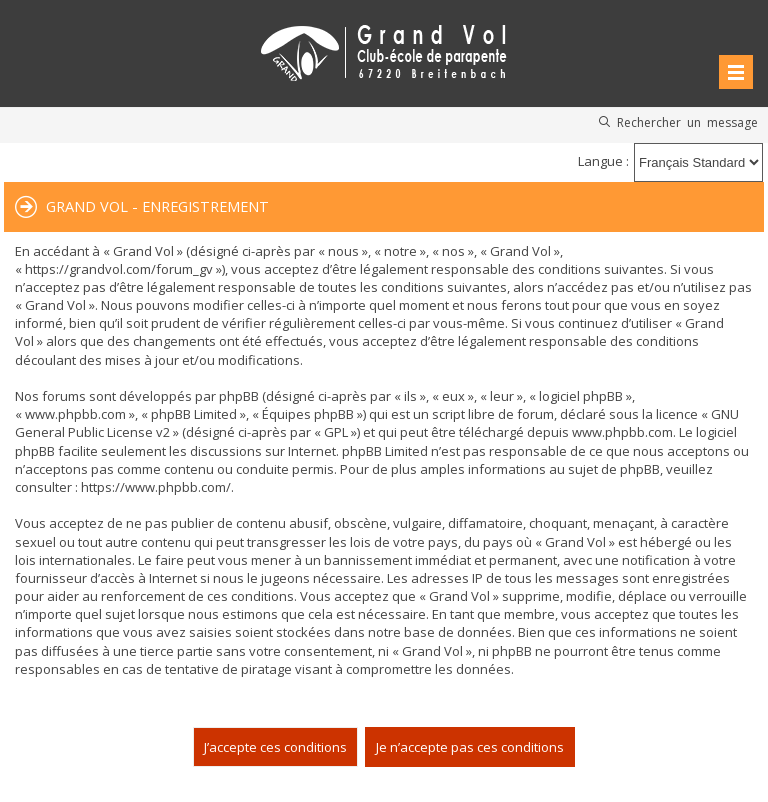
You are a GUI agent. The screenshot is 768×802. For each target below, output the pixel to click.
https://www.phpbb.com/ (156, 487)
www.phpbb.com (622, 432)
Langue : (603, 161)
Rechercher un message (687, 122)
